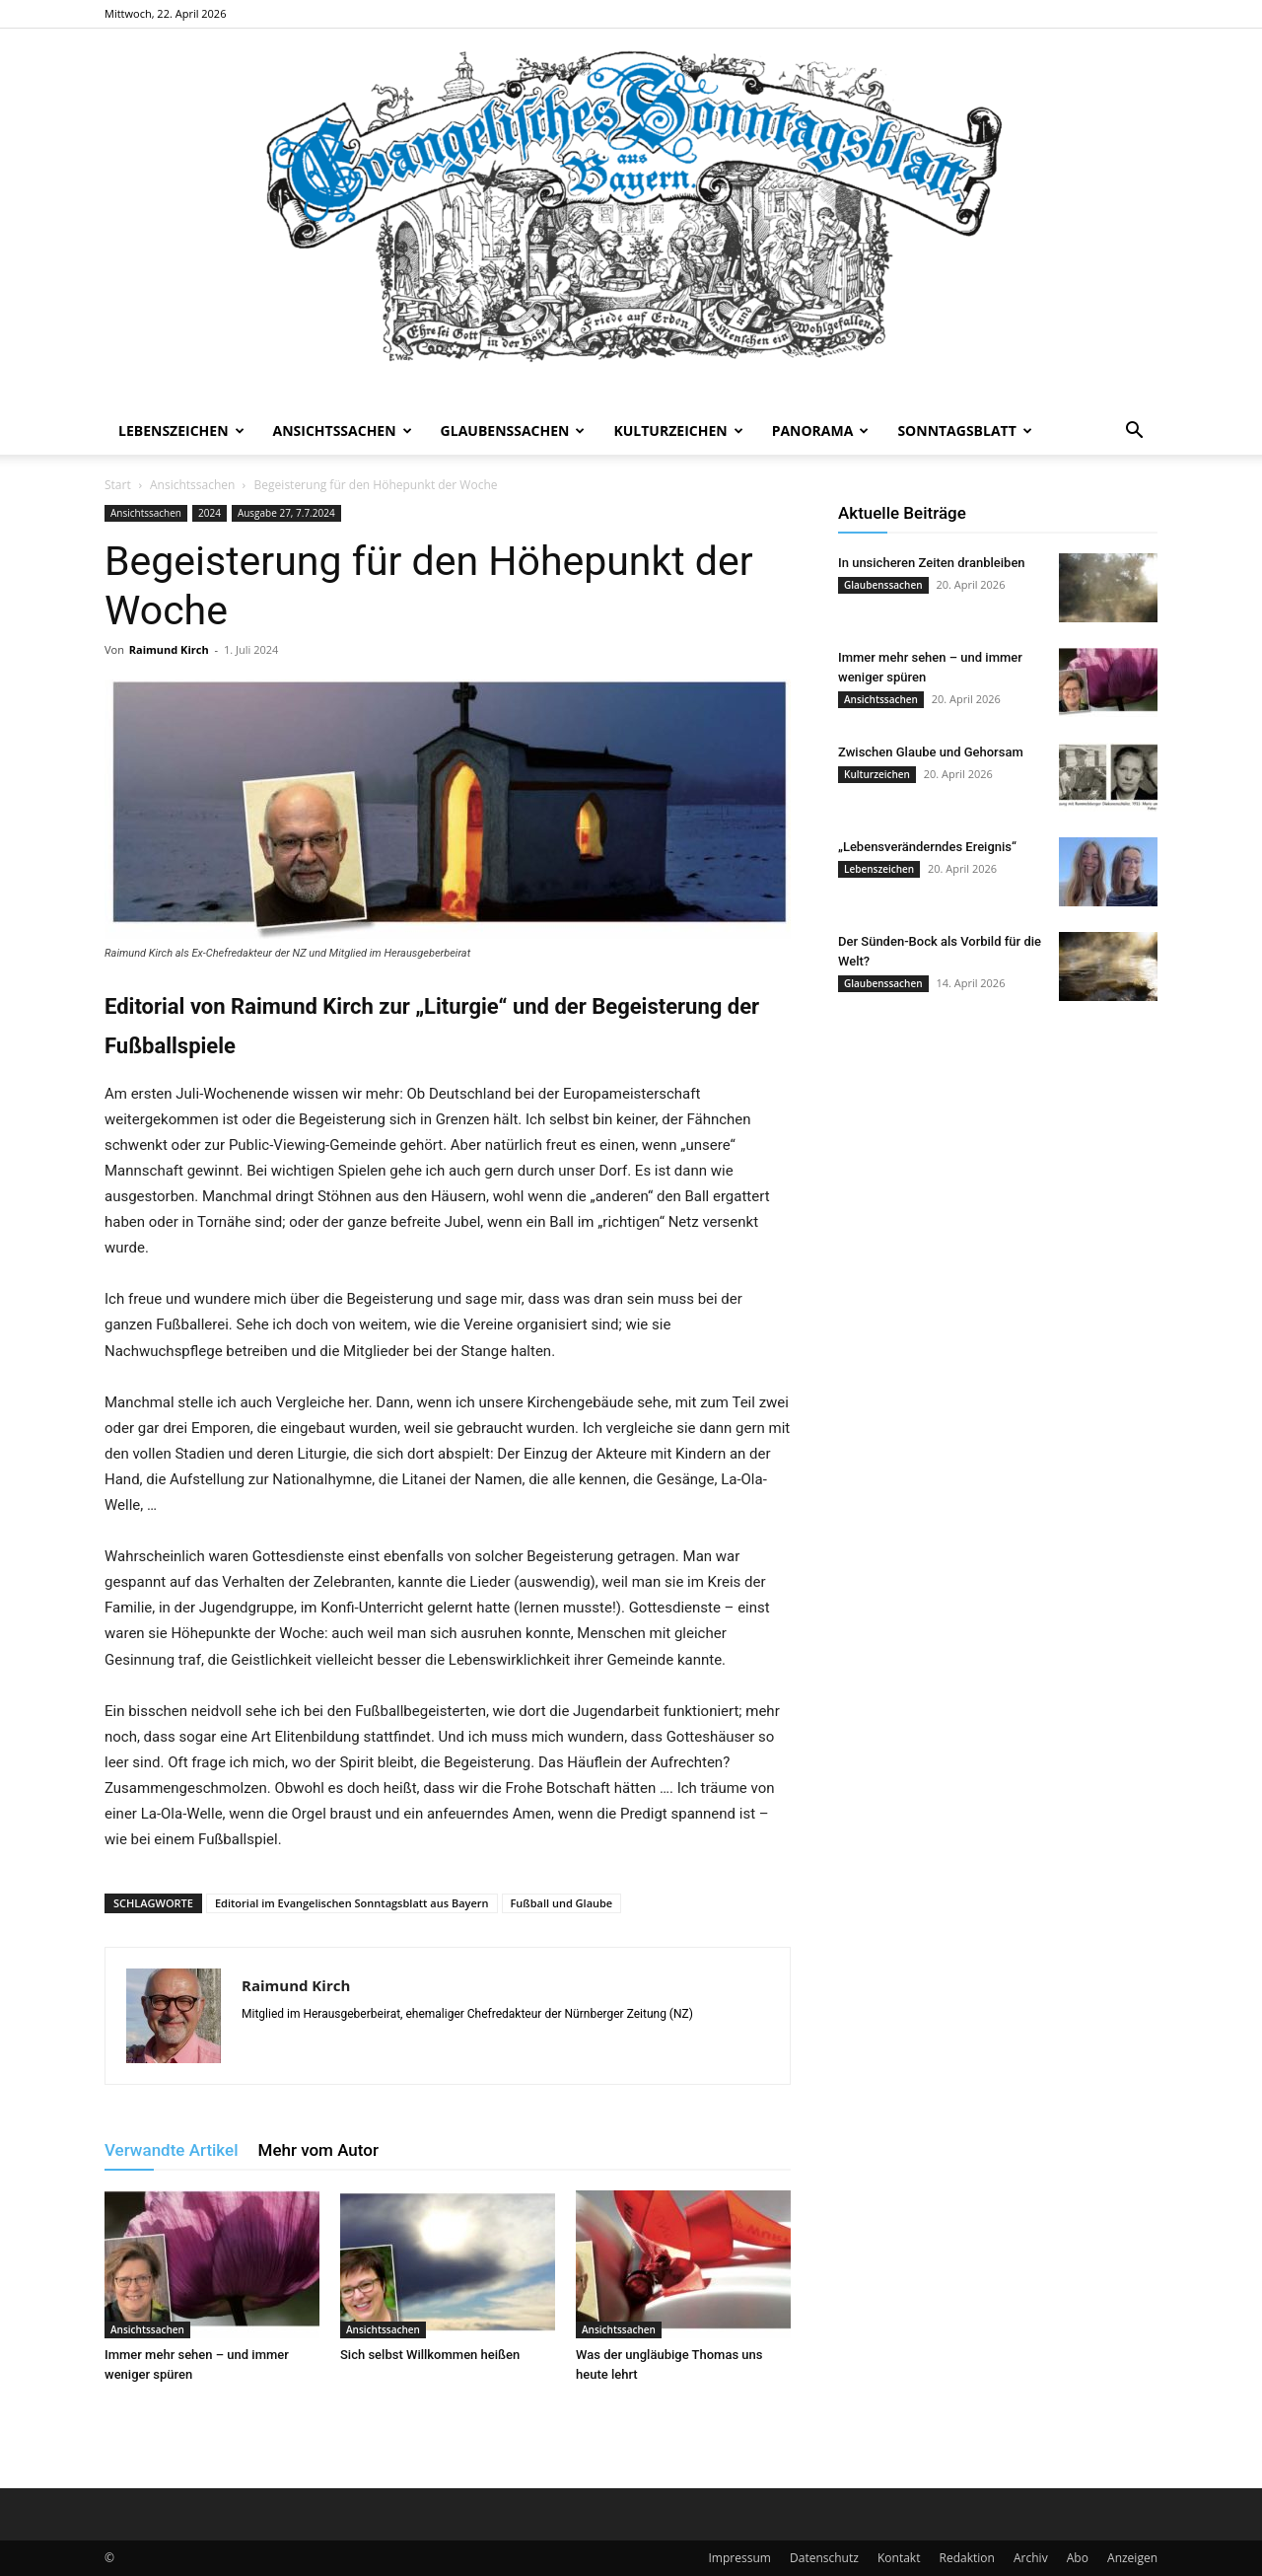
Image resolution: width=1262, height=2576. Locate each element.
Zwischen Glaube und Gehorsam (930, 752)
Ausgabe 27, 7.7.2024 (286, 513)
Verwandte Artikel (172, 2150)
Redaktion (967, 2557)
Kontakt (898, 2557)
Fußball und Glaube (562, 1903)
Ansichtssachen (342, 430)
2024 (209, 513)
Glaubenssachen (513, 430)
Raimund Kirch (169, 649)
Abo (1077, 2557)
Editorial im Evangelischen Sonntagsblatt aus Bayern (352, 1903)
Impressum (740, 2557)
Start (118, 484)
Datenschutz (824, 2557)
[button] (1133, 432)
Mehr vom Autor (318, 2150)
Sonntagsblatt (964, 430)
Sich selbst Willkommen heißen (430, 2354)
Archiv (1031, 2557)
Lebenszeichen (181, 430)
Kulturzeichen (677, 430)
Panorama (821, 430)
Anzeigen (1132, 2557)
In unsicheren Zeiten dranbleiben (931, 562)
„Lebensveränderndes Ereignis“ (927, 846)
